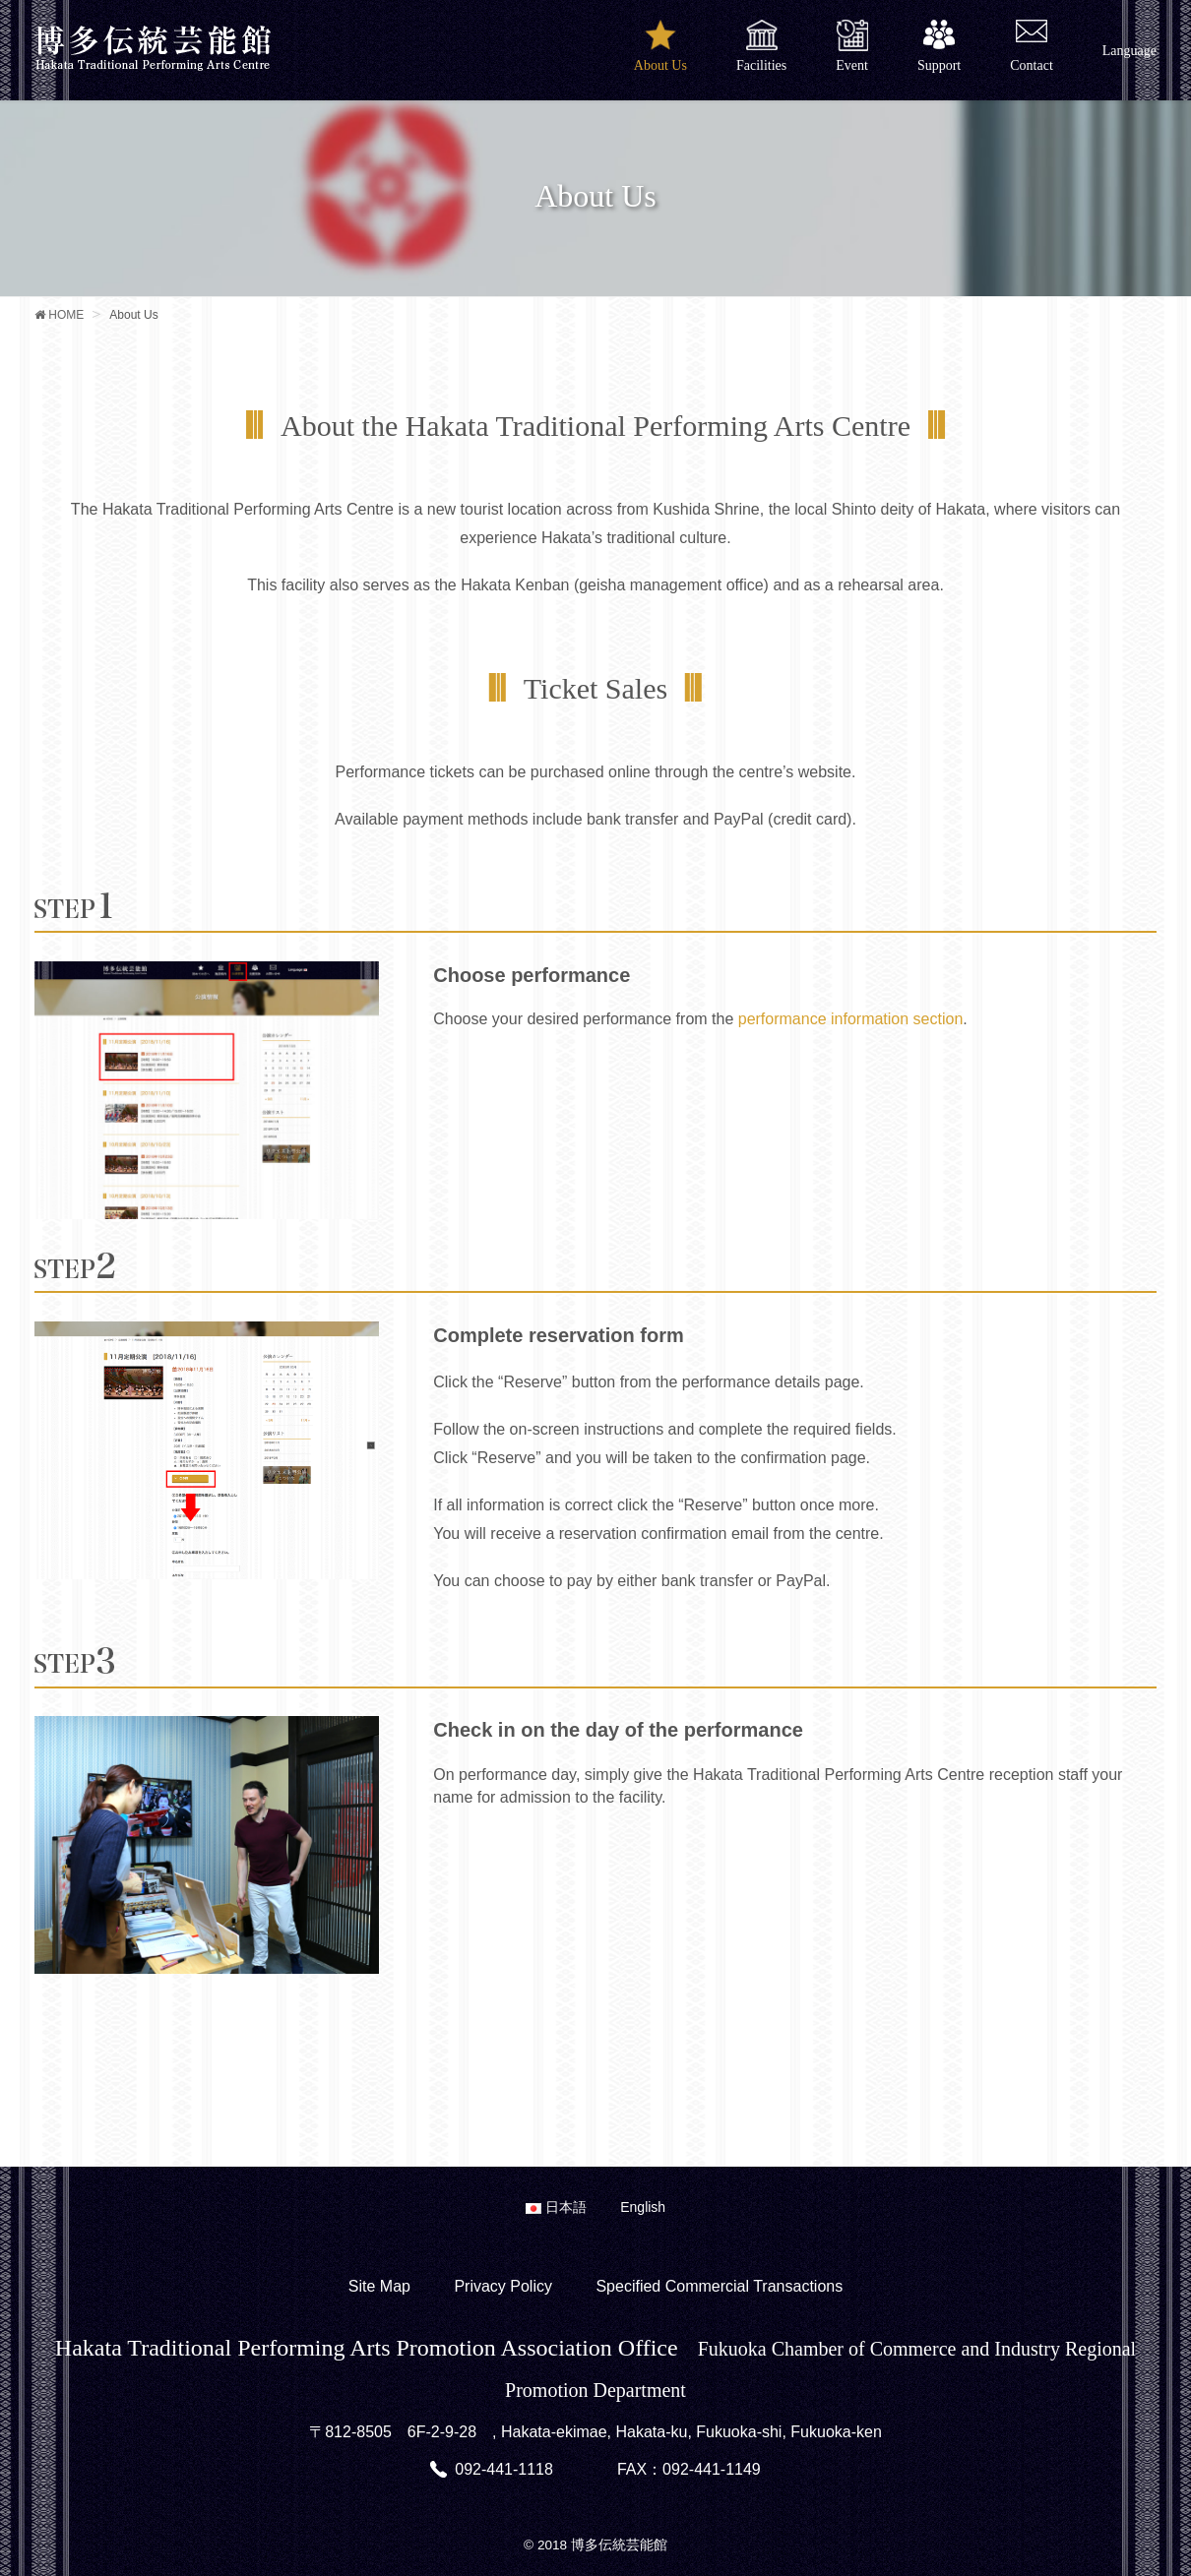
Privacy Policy (503, 2286)
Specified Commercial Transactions (719, 2286)
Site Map (379, 2286)
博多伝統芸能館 (619, 2545)
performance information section (851, 1019)
